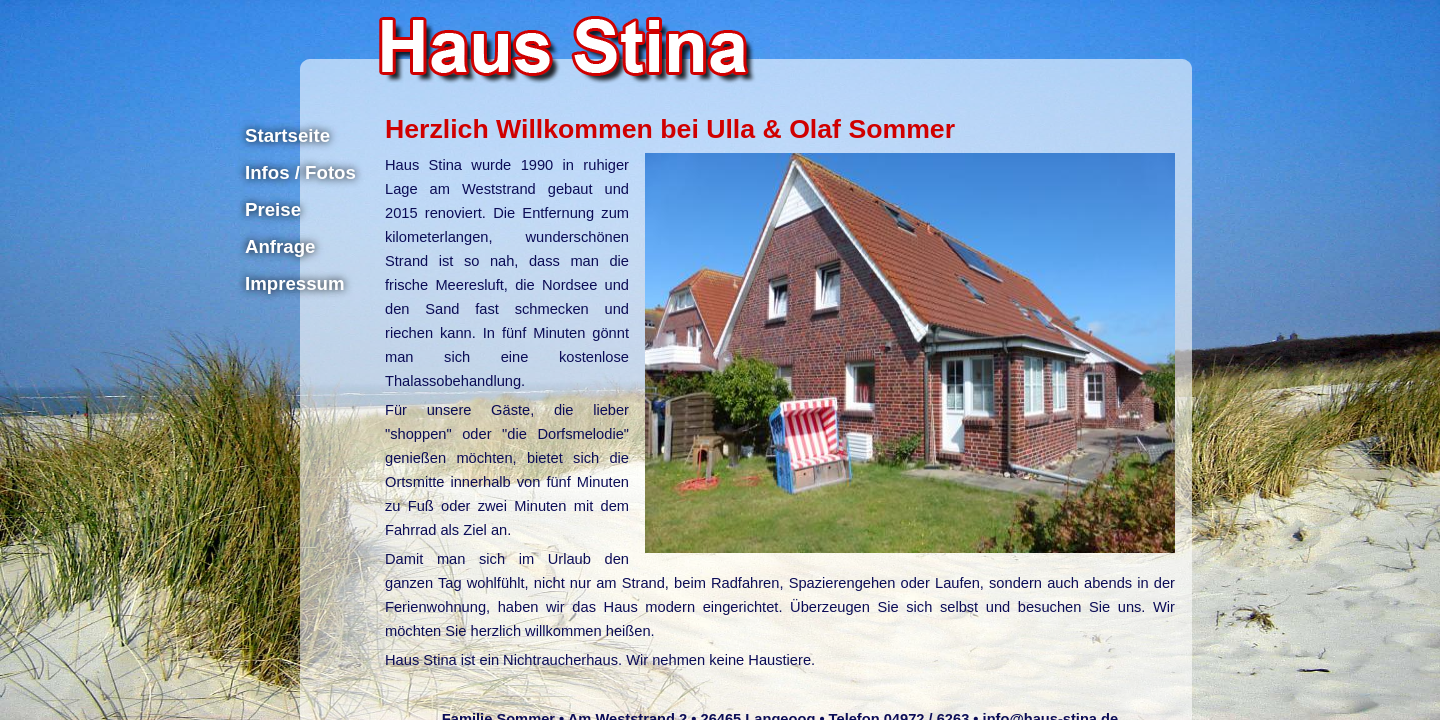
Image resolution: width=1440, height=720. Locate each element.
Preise (273, 209)
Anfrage (280, 246)
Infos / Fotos (300, 172)
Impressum (295, 283)
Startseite (287, 135)
